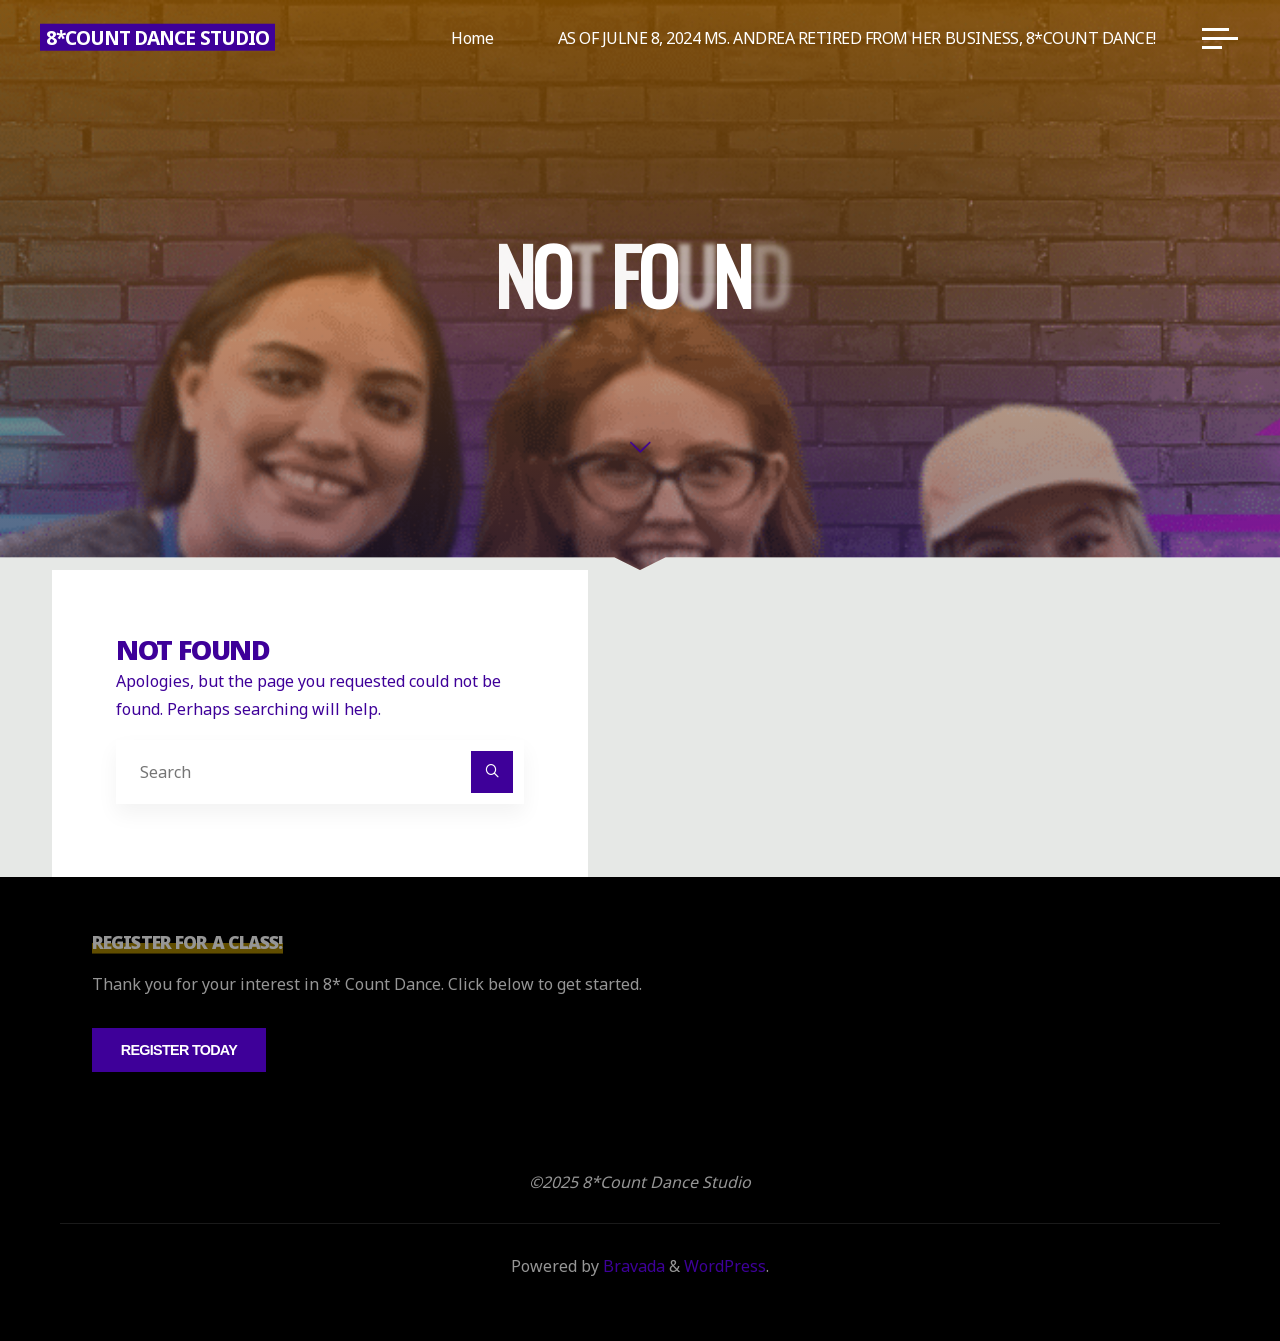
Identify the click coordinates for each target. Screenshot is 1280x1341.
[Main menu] (1220, 38)
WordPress (725, 1266)
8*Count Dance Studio (157, 37)
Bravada (632, 1266)
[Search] (492, 772)
